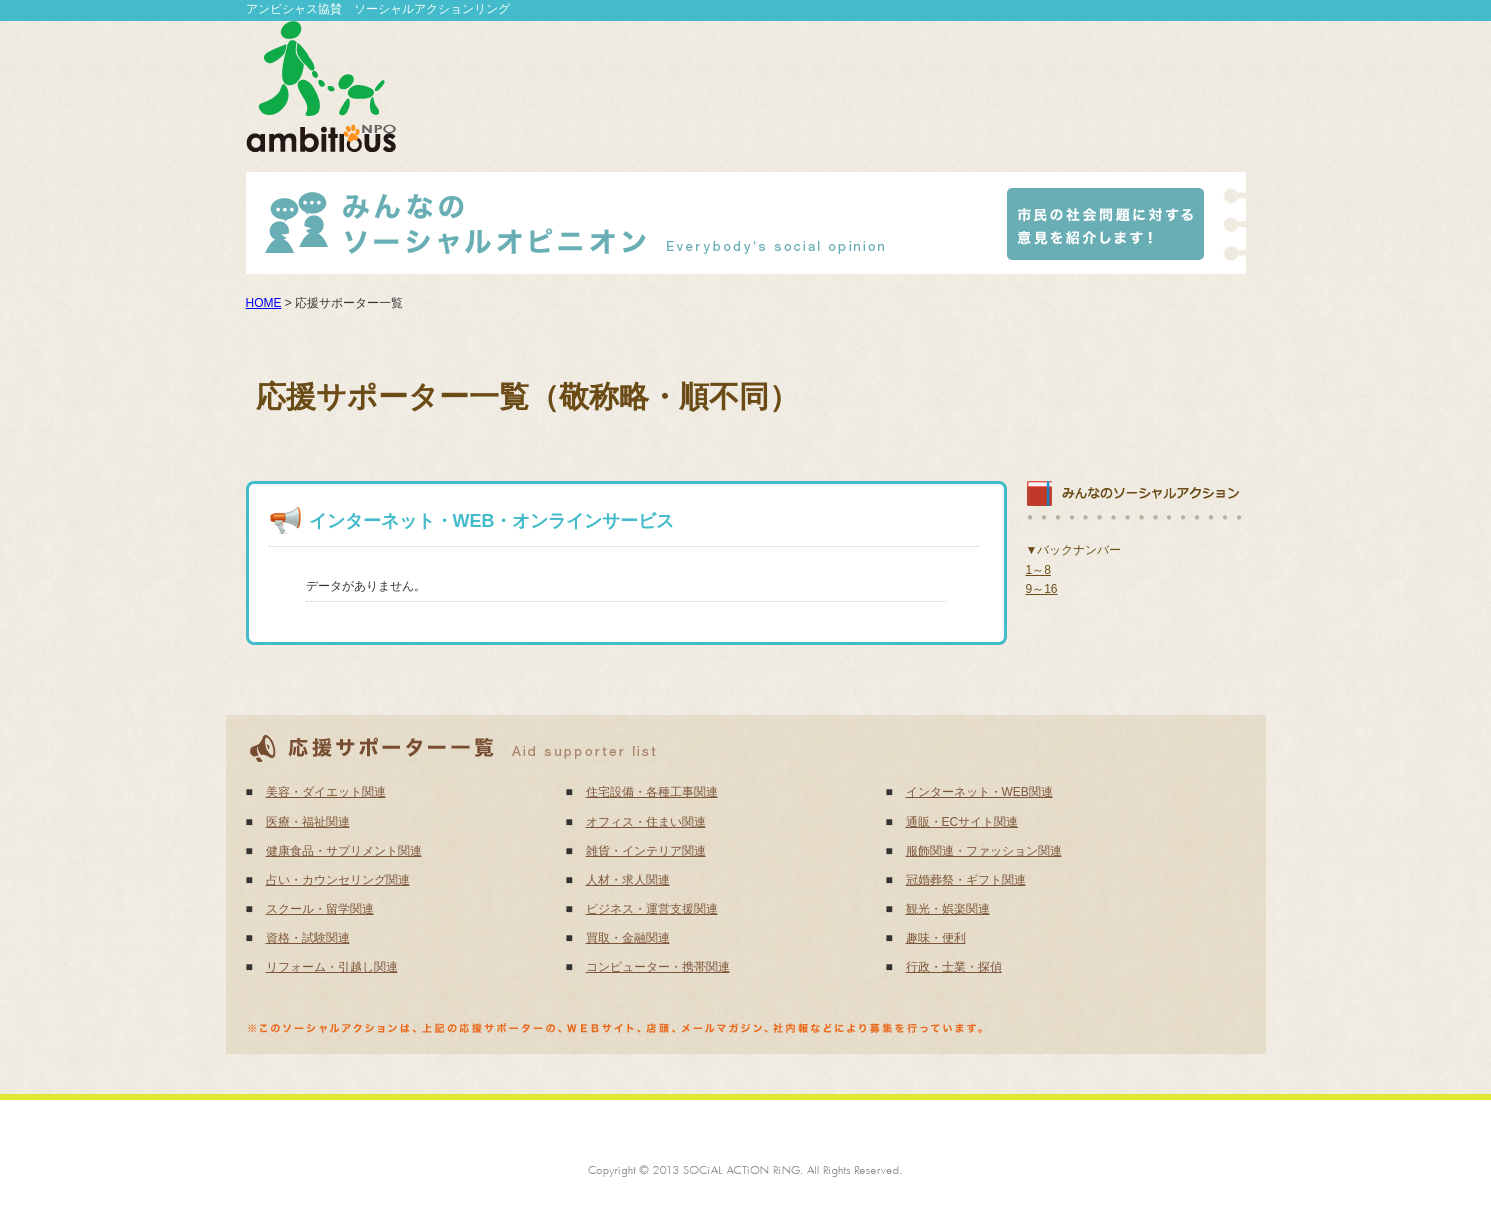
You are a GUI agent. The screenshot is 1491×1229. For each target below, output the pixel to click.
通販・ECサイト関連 (962, 822)
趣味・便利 (936, 938)
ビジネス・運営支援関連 (652, 909)
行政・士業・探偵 (954, 967)
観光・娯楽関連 (948, 909)
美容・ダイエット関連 (326, 792)
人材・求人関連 (628, 880)
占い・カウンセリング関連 (338, 880)
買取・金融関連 (628, 938)
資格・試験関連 (308, 938)
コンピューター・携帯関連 (658, 967)
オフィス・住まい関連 (646, 822)
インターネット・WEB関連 (979, 792)
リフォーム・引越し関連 (332, 967)
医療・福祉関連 (308, 822)
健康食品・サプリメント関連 (344, 851)
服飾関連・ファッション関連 (984, 851)
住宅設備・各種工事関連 (652, 792)
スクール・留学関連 (320, 909)
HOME (264, 303)
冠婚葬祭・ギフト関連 (966, 880)
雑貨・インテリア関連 (646, 851)
